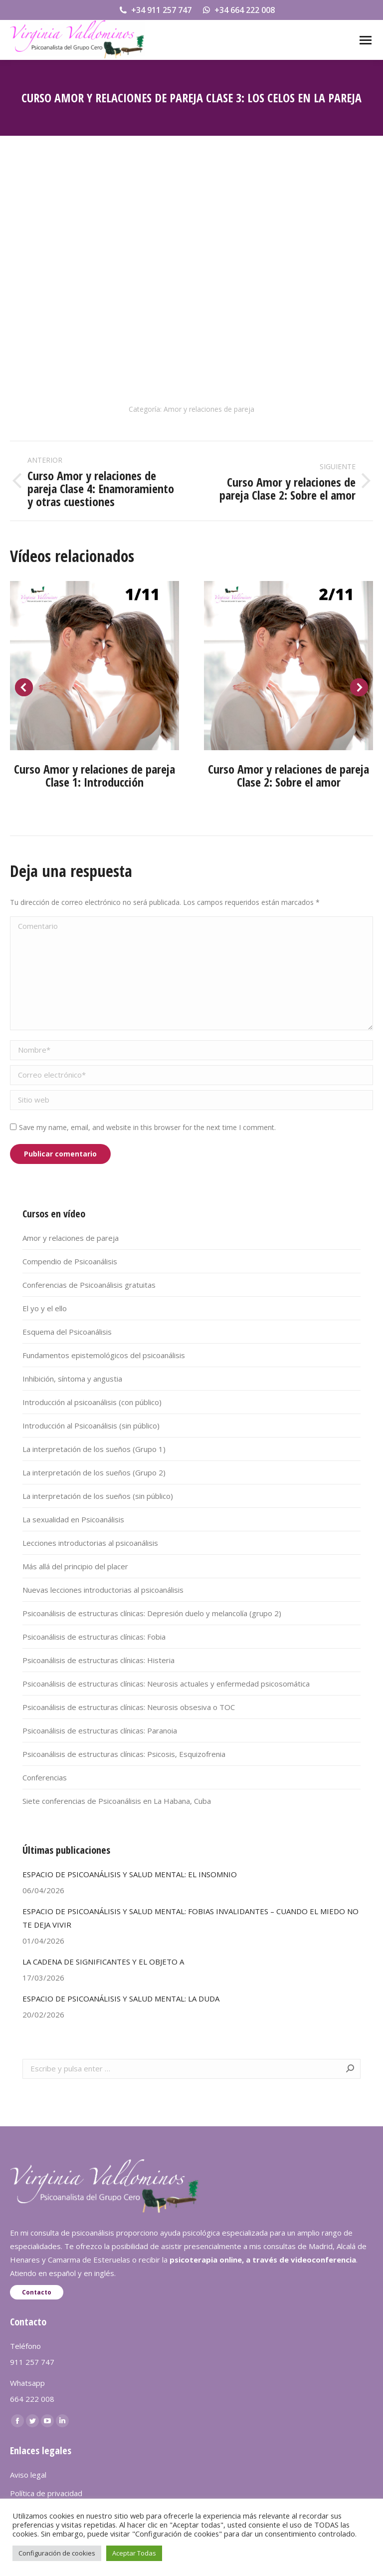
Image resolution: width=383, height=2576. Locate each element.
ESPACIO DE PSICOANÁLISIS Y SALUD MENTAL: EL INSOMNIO (129, 1874)
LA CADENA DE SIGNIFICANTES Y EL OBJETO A (103, 1962)
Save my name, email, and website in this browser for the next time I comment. (147, 1127)
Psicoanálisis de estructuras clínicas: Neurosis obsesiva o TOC (128, 1707)
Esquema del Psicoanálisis (67, 1332)
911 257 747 (32, 2362)
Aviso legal (28, 2475)
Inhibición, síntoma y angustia (72, 1379)
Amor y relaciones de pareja (209, 409)
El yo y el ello (44, 1308)
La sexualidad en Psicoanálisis (73, 1519)
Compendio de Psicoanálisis (69, 1261)
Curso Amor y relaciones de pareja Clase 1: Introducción (94, 775)
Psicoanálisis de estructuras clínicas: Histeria (98, 1660)
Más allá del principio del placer (75, 1566)
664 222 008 (32, 2399)
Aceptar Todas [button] (134, 2553)
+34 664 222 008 (238, 9)
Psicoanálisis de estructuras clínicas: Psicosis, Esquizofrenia (123, 1754)
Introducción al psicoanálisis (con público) (92, 1402)
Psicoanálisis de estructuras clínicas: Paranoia (99, 1730)
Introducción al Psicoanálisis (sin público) (91, 1426)
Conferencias (44, 1777)
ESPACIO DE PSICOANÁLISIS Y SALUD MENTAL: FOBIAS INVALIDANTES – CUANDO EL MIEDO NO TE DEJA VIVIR (190, 1918)
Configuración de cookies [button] (56, 2553)
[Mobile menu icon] (365, 40)
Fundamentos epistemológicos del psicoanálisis (103, 1355)
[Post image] (94, 665)
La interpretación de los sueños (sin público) (97, 1496)
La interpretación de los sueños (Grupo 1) (94, 1449)
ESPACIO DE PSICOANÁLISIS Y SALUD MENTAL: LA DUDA (120, 1999)
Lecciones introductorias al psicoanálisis (90, 1543)
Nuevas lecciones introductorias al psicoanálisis (103, 1590)
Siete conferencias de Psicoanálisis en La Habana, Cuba (116, 1801)
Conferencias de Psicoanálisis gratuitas (89, 1285)
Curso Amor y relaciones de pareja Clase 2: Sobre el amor (288, 775)
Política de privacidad (46, 2493)
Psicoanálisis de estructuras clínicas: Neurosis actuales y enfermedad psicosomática (166, 1684)
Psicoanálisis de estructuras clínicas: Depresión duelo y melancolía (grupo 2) (151, 1613)
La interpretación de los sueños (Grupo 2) (94, 1472)
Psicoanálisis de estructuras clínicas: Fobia (94, 1637)
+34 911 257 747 (155, 9)
